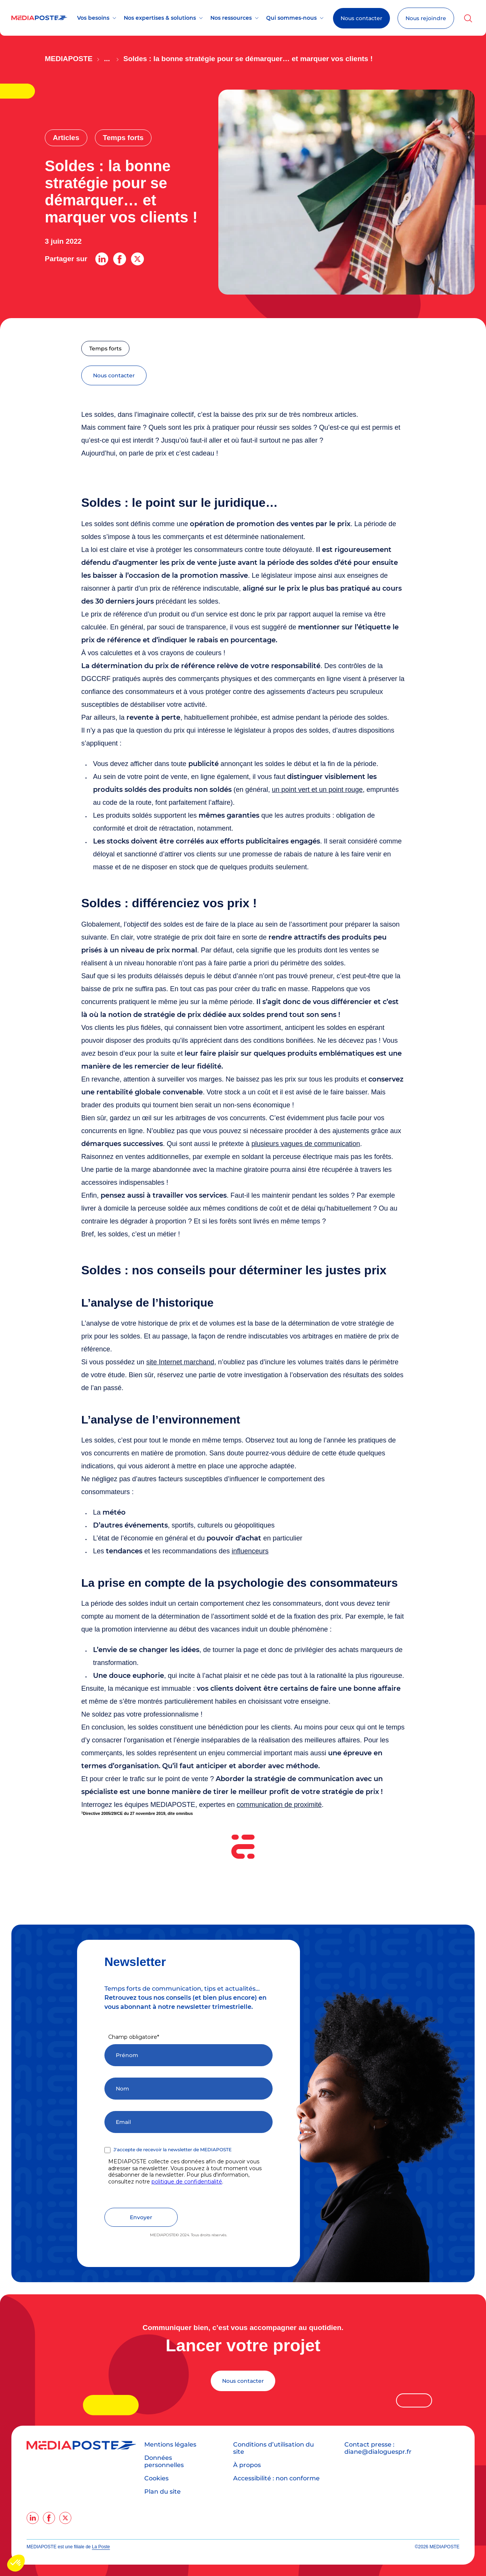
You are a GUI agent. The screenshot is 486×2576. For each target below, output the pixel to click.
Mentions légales (170, 2444)
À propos (247, 2465)
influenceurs (250, 1551)
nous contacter (114, 375)
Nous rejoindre (426, 18)
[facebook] (49, 2518)
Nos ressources (231, 17)
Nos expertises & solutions (160, 17)
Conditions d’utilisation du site (273, 2448)
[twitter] (65, 2518)
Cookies (156, 2478)
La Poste (101, 2546)
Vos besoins (93, 17)
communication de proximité (279, 1804)
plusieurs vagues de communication (305, 1144)
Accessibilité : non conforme (276, 2478)
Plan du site (162, 2491)
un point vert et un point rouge (317, 789)
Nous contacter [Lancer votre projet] (243, 2380)
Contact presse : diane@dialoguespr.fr (378, 2448)
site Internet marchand (180, 1362)
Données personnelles (164, 2461)
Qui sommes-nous (291, 17)
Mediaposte (69, 59)
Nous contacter (361, 18)
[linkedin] (33, 2518)
